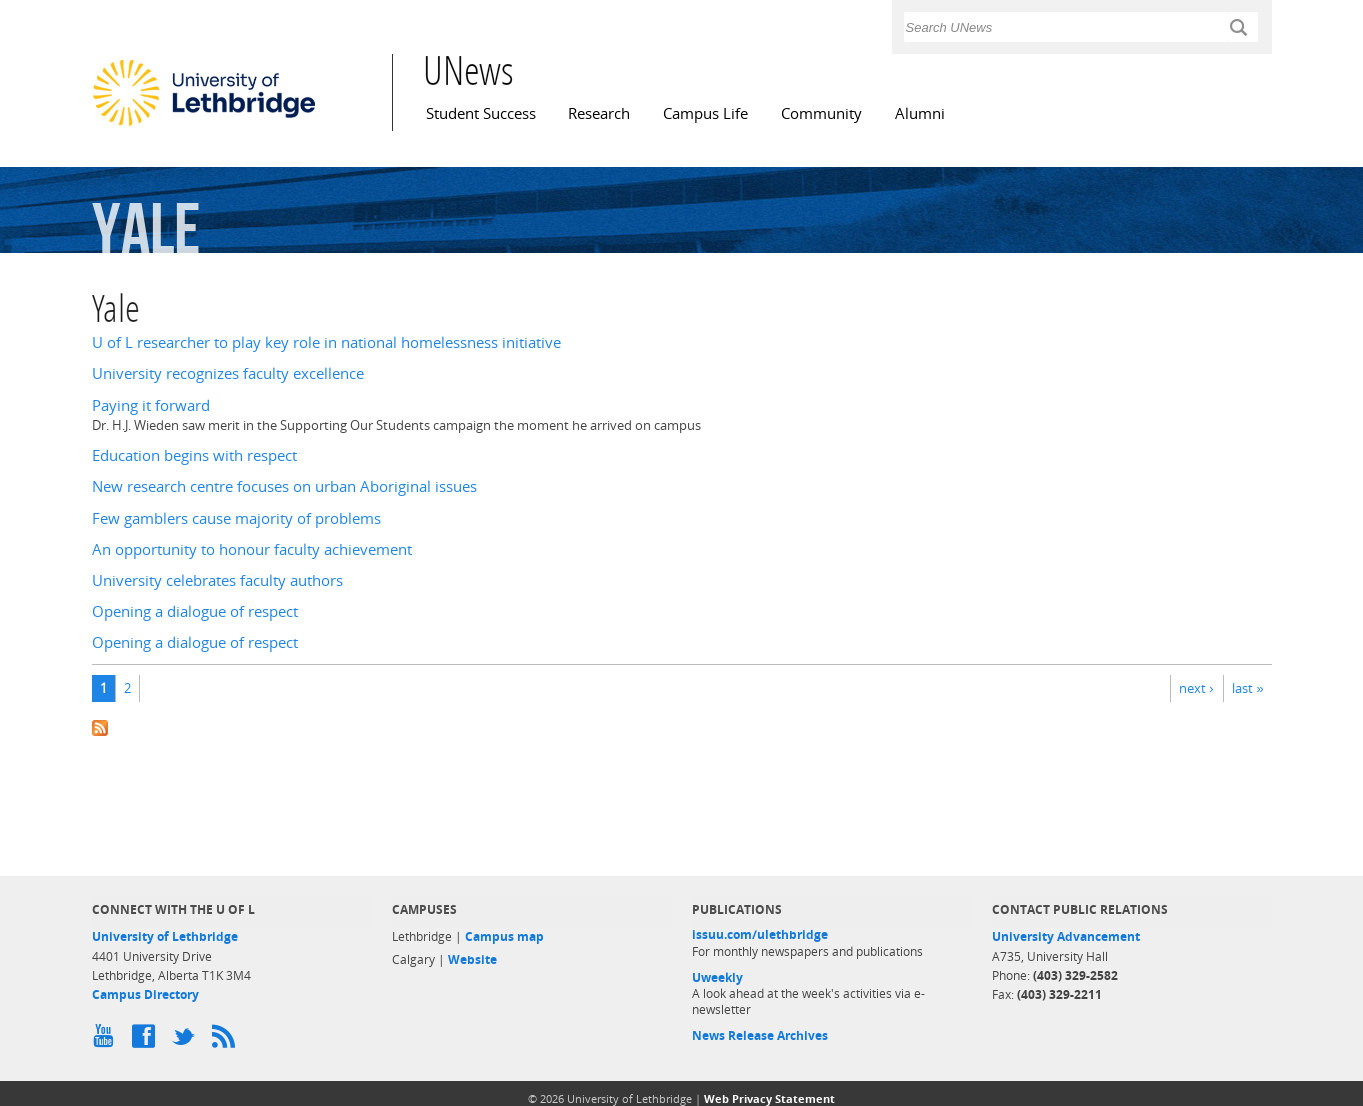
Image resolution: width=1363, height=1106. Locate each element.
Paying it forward (151, 405)
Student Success (481, 113)
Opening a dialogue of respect (195, 611)
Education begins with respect (194, 455)
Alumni (920, 113)
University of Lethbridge (165, 936)
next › (1196, 688)
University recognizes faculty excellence (228, 373)
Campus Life (705, 113)
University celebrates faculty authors (217, 580)
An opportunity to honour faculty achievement (252, 549)
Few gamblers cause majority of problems (236, 518)
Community (821, 113)
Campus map (504, 936)
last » (1247, 688)
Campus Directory (145, 994)
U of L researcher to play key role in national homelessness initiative (326, 342)
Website (472, 959)
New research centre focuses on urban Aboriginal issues (284, 486)
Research (599, 113)
